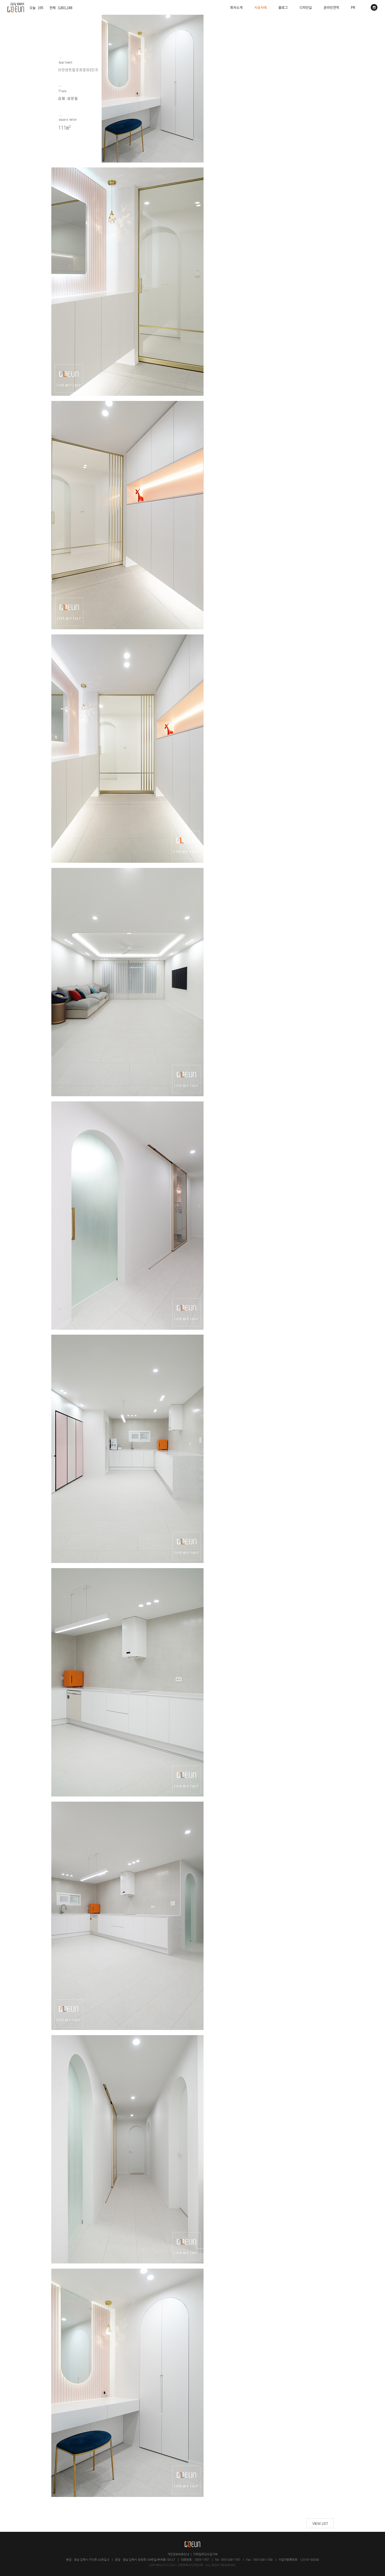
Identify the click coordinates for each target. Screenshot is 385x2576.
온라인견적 (331, 7)
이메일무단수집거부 (205, 2554)
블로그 (283, 7)
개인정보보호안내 (178, 2554)
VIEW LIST (320, 2523)
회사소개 (236, 7)
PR (353, 7)
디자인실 (306, 7)
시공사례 (260, 7)
